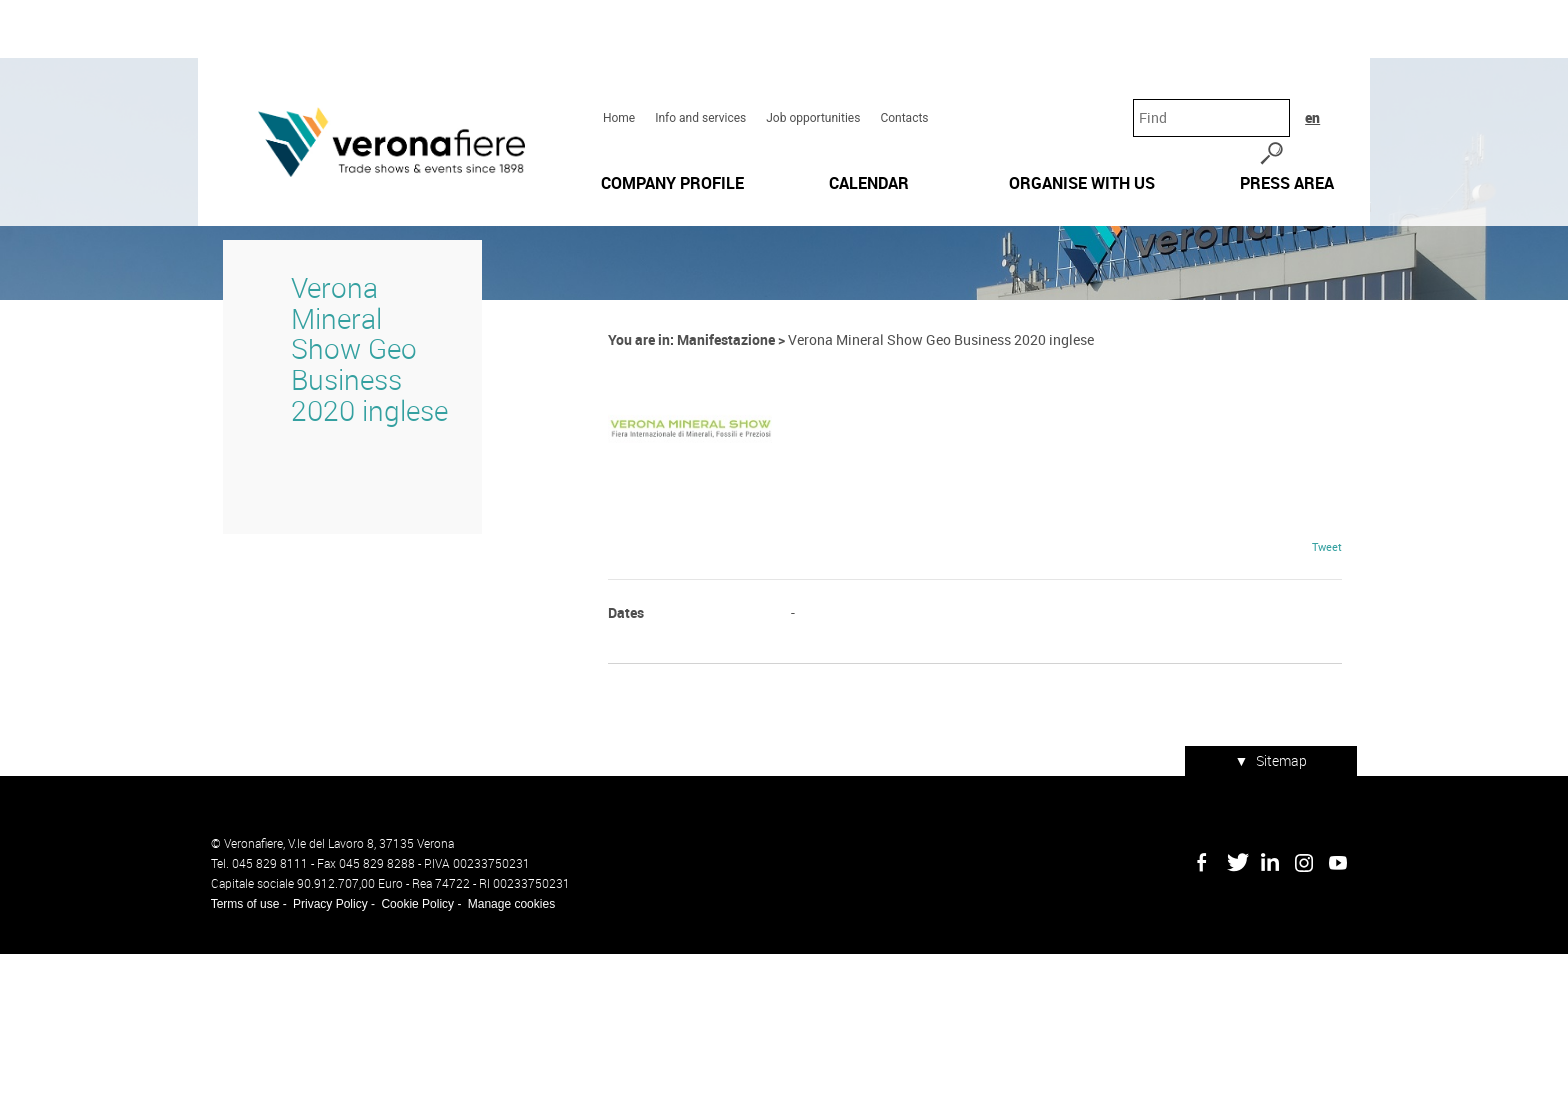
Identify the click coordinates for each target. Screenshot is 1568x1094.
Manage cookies (498, 1044)
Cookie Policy (405, 1044)
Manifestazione (722, 499)
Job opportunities (809, 51)
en (1338, 49)
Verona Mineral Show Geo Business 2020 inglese (350, 493)
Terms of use (232, 1044)
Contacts (900, 51)
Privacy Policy (317, 1044)
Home (615, 51)
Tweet (1340, 702)
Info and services (696, 51)
